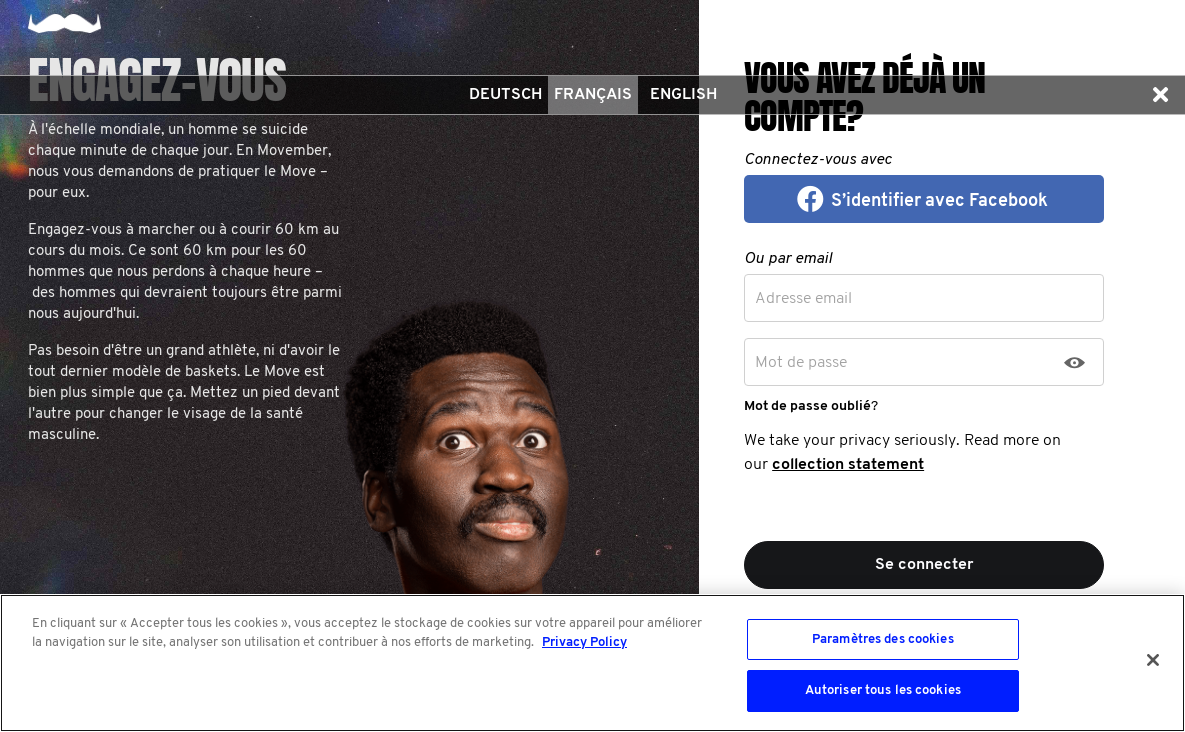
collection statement (848, 465)
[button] (1160, 95)
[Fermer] (1153, 660)
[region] (592, 663)
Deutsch (505, 95)
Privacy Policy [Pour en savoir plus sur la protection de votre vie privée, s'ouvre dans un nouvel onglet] (584, 642)
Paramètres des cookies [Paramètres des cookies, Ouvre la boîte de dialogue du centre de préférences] (883, 639)
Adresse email (803, 299)
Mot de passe (801, 363)
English (683, 95)
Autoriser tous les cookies (883, 690)
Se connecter (924, 565)
